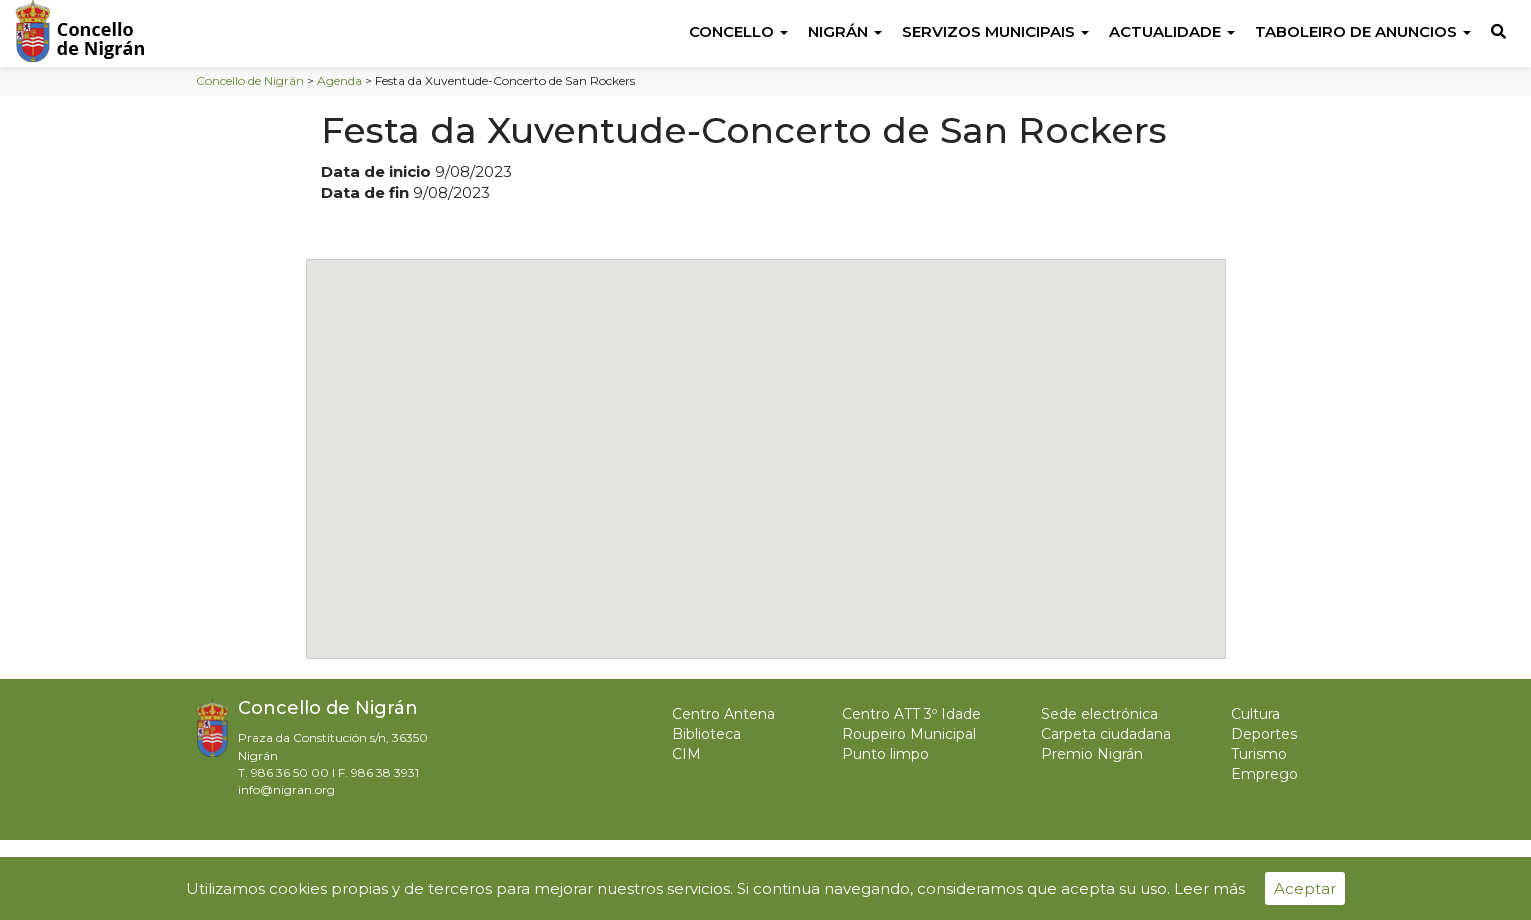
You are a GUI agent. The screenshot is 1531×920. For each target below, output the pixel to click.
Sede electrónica (1099, 714)
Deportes (1264, 734)
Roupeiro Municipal (909, 734)
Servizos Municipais (995, 31)
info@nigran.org (286, 789)
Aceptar (1305, 888)
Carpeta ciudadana (1106, 734)
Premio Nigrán (1092, 754)
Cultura (1255, 714)
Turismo (1259, 754)
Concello (738, 31)
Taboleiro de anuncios (1363, 31)
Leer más (1209, 888)
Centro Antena (723, 714)
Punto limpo (885, 754)
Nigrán (845, 31)
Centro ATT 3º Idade (911, 714)
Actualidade (1172, 31)
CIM (686, 754)
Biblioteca (706, 734)
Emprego (1264, 774)
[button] (766, 440)
